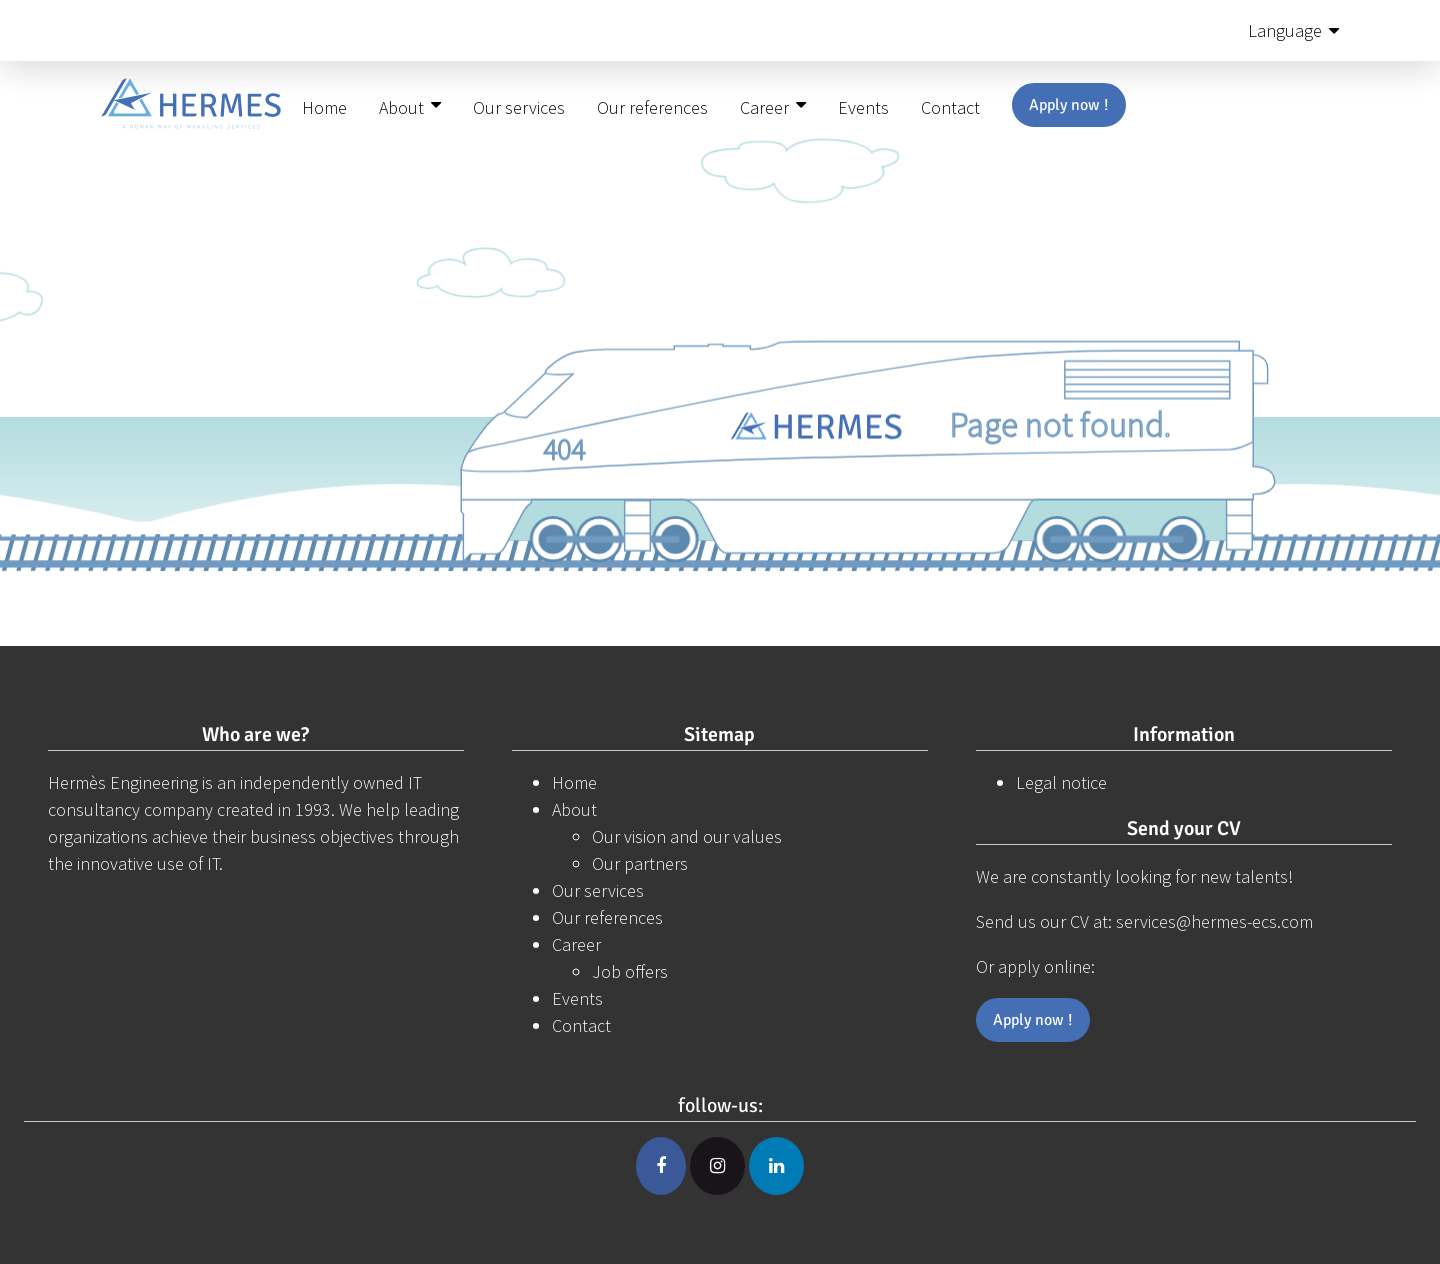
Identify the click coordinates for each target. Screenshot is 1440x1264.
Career (764, 107)
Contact (950, 107)
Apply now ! (1069, 105)
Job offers (630, 971)
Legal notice (1061, 782)
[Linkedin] (776, 1166)
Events (863, 107)
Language (1285, 30)
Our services (519, 107)
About (401, 107)
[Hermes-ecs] (191, 108)
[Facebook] (661, 1166)
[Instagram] (717, 1166)
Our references (652, 107)
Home (324, 107)
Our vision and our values (687, 836)
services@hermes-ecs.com (1214, 921)
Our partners (640, 863)
